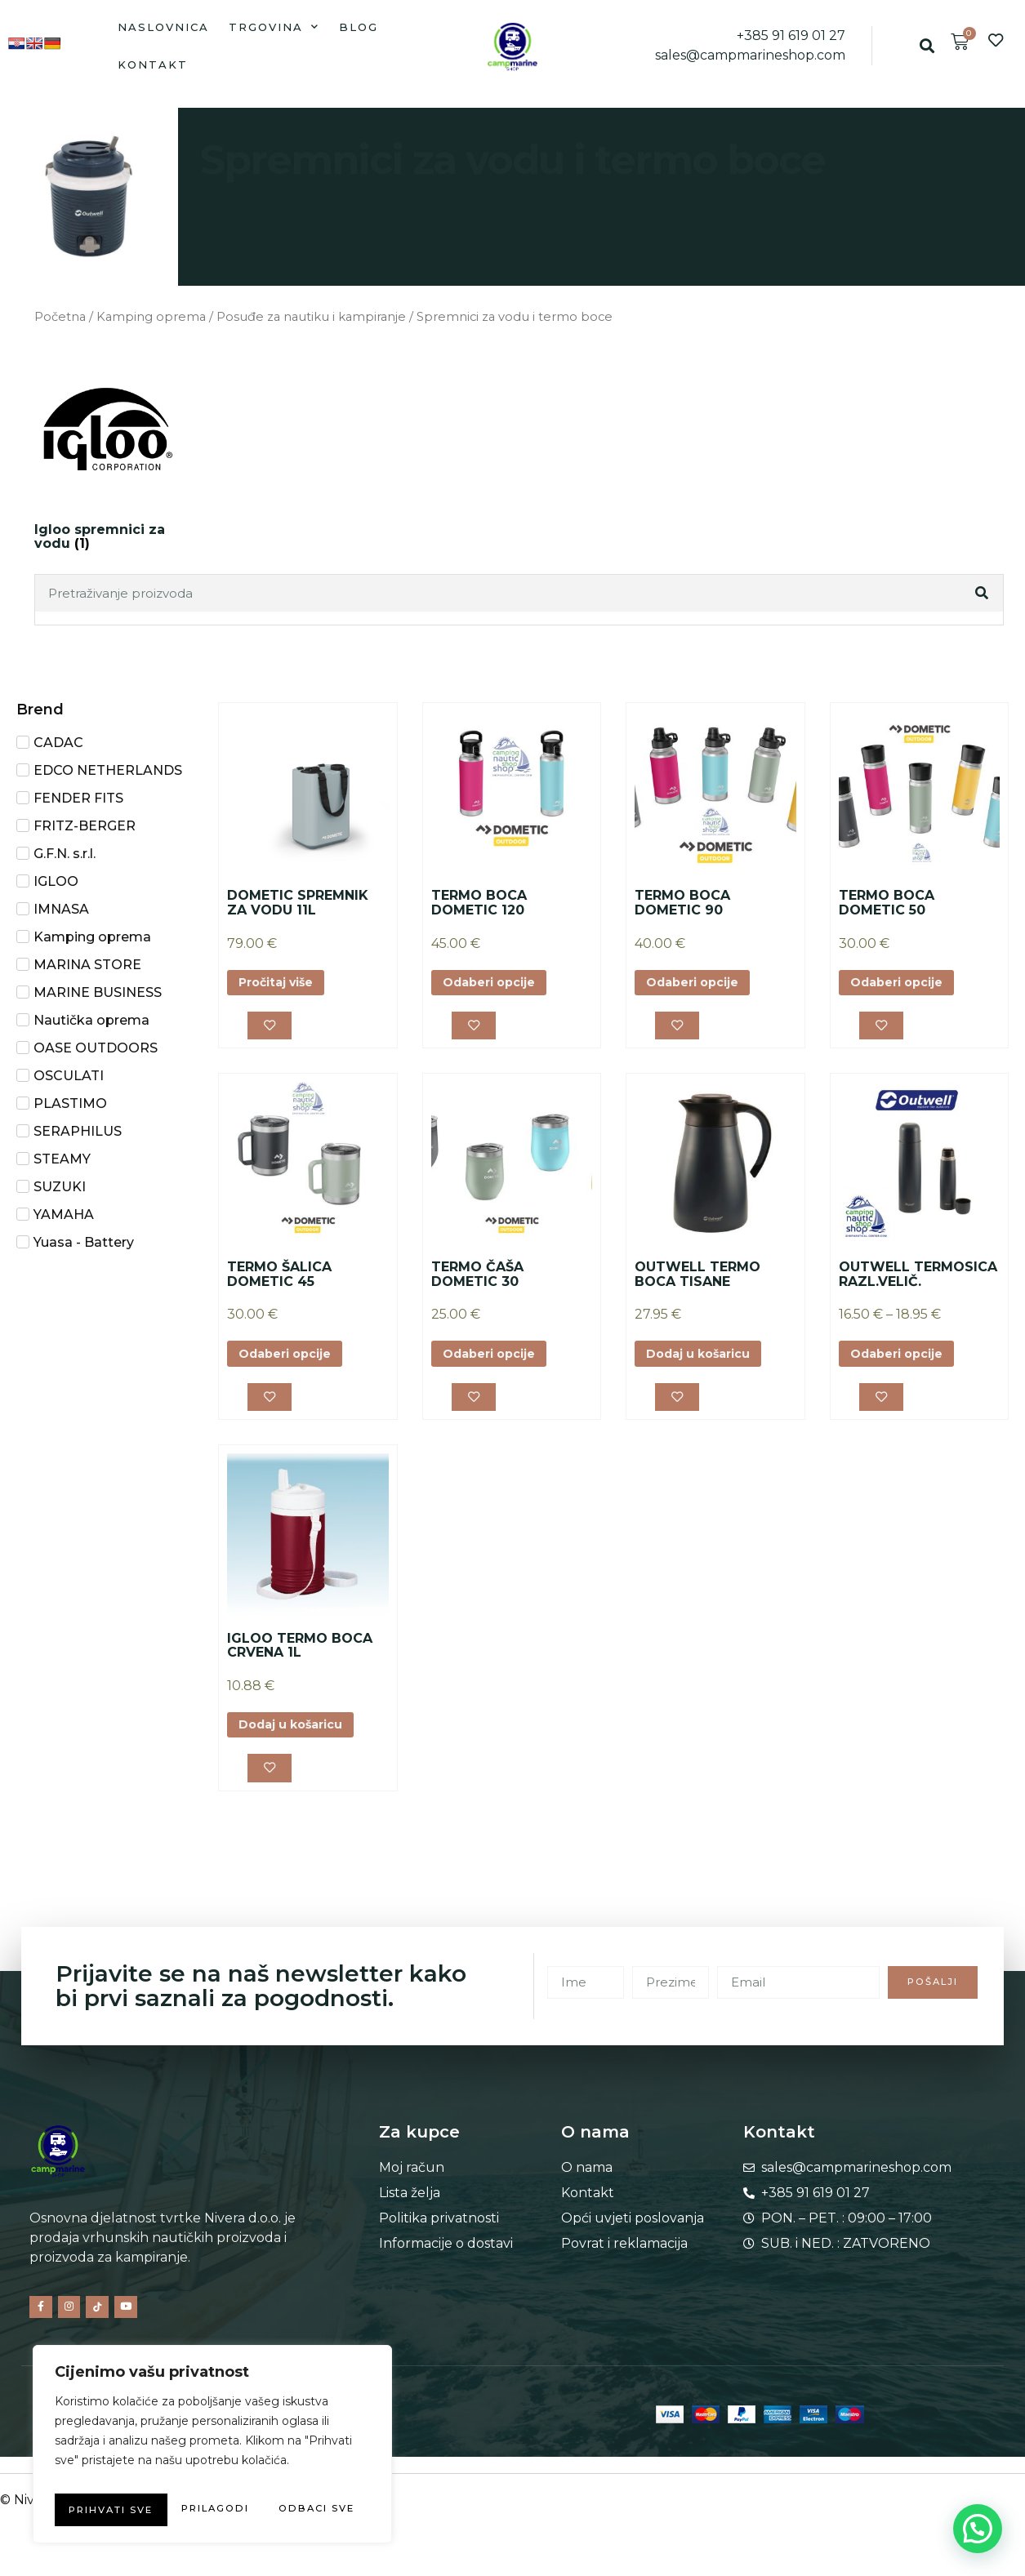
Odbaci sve (285, 2477)
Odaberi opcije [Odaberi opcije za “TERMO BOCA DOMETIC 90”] (700, 984)
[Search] (983, 593)
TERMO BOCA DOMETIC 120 (479, 903)
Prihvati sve (213, 2509)
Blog (358, 26)
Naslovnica (163, 26)
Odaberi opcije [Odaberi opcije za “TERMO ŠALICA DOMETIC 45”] (292, 1360)
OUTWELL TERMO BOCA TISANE (697, 1280)
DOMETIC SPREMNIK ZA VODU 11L (297, 903)
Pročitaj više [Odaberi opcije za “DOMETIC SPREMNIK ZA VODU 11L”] (283, 984)
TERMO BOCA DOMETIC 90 (682, 903)
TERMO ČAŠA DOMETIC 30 (477, 1280)
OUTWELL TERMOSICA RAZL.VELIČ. (918, 1280)
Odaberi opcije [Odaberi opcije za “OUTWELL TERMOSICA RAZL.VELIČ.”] (904, 1360)
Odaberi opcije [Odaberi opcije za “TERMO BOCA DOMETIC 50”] (904, 984)
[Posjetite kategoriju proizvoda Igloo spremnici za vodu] (108, 456)
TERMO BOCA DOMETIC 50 (886, 903)
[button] (926, 46)
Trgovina (274, 26)
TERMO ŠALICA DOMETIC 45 (279, 1280)
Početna (60, 316)
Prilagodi (128, 2477)
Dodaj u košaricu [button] (707, 1360)
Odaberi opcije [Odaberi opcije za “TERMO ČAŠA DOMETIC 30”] (496, 1360)
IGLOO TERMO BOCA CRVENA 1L (299, 1656)
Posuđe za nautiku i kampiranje (311, 316)
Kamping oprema (151, 316)
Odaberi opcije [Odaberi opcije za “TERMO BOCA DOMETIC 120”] (496, 984)
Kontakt (153, 64)
